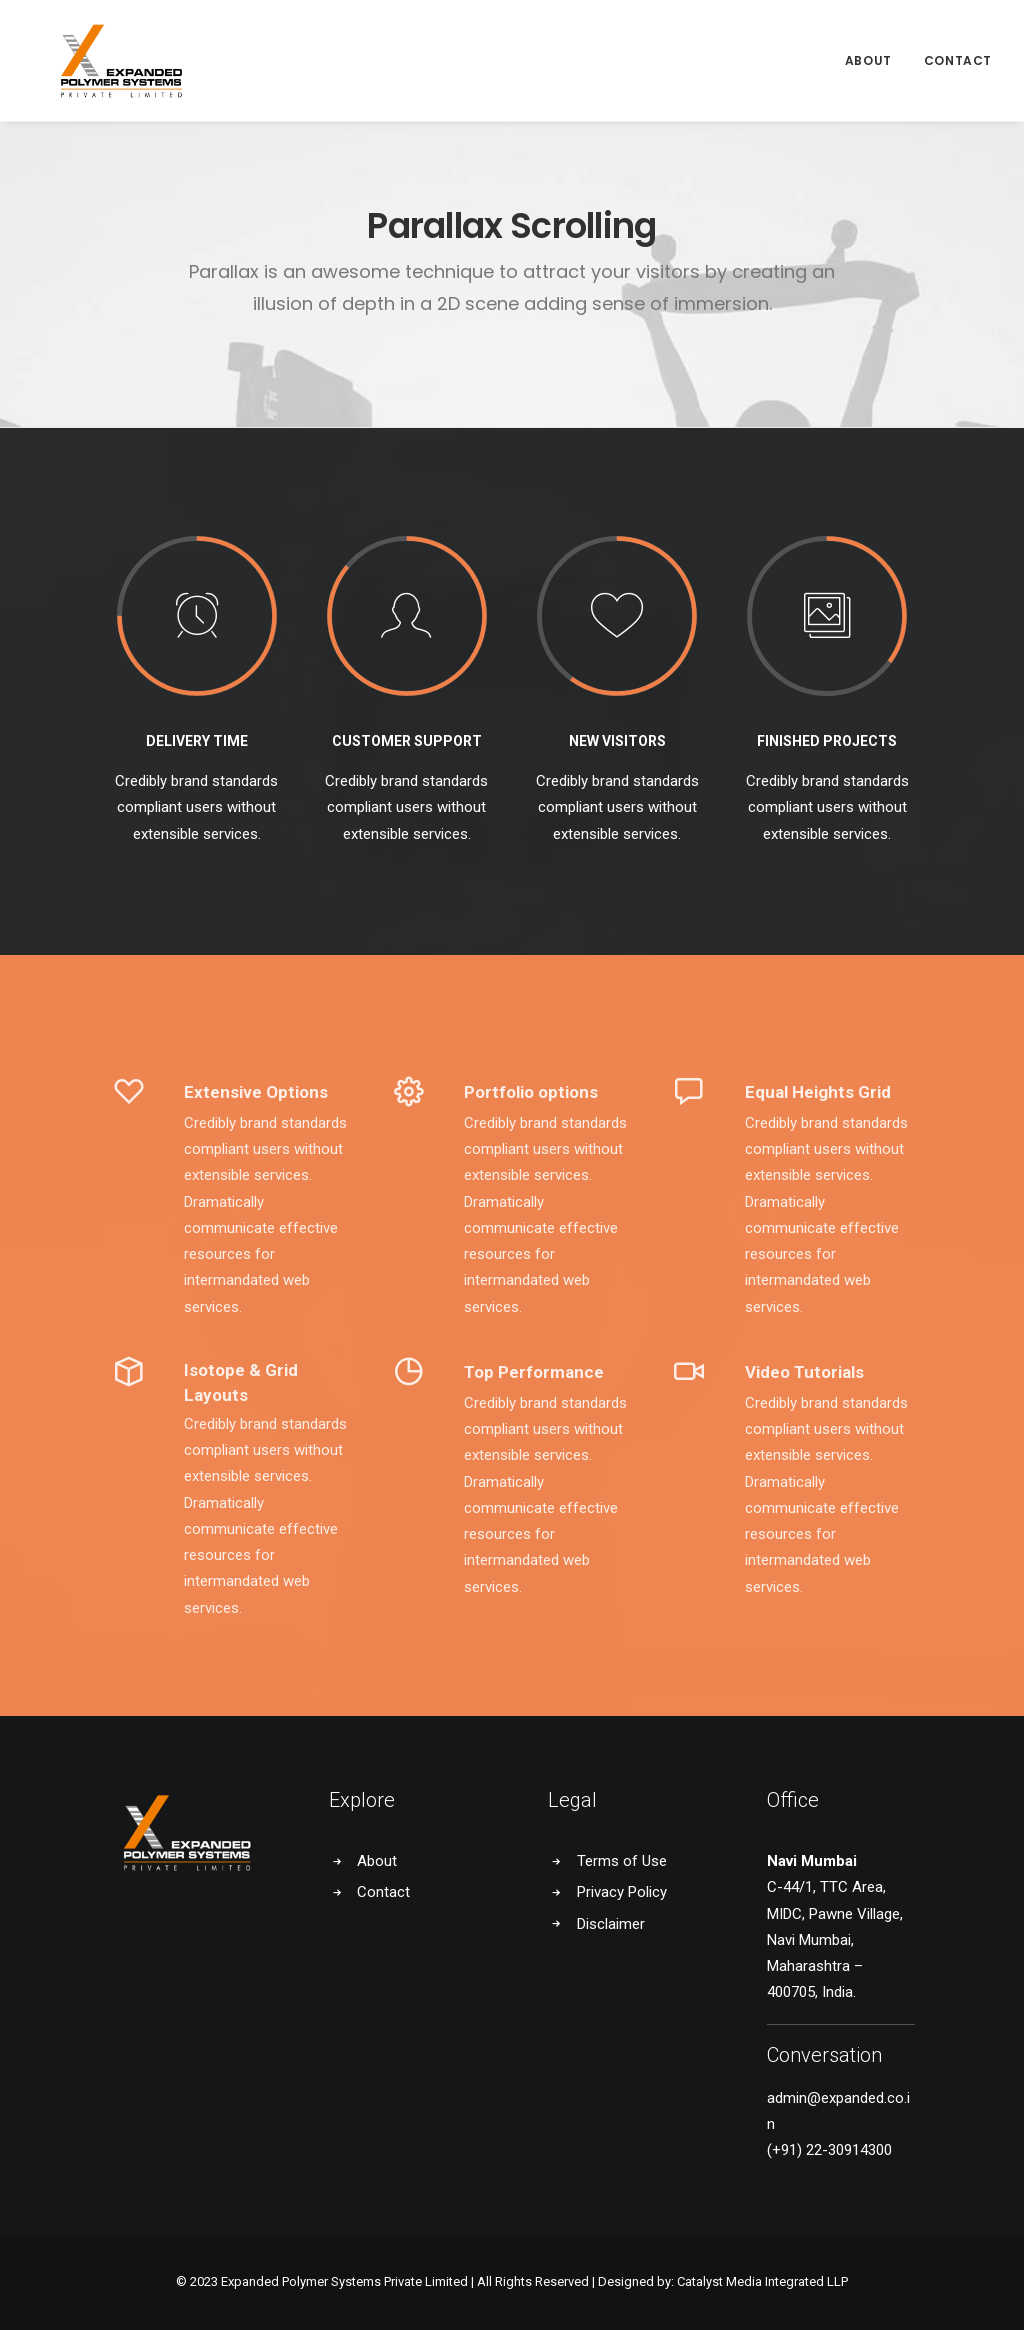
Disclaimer (611, 1924)
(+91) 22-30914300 (829, 2150)
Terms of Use (622, 1861)
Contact (958, 47)
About (868, 47)
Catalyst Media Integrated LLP (762, 2281)
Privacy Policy (622, 1892)
